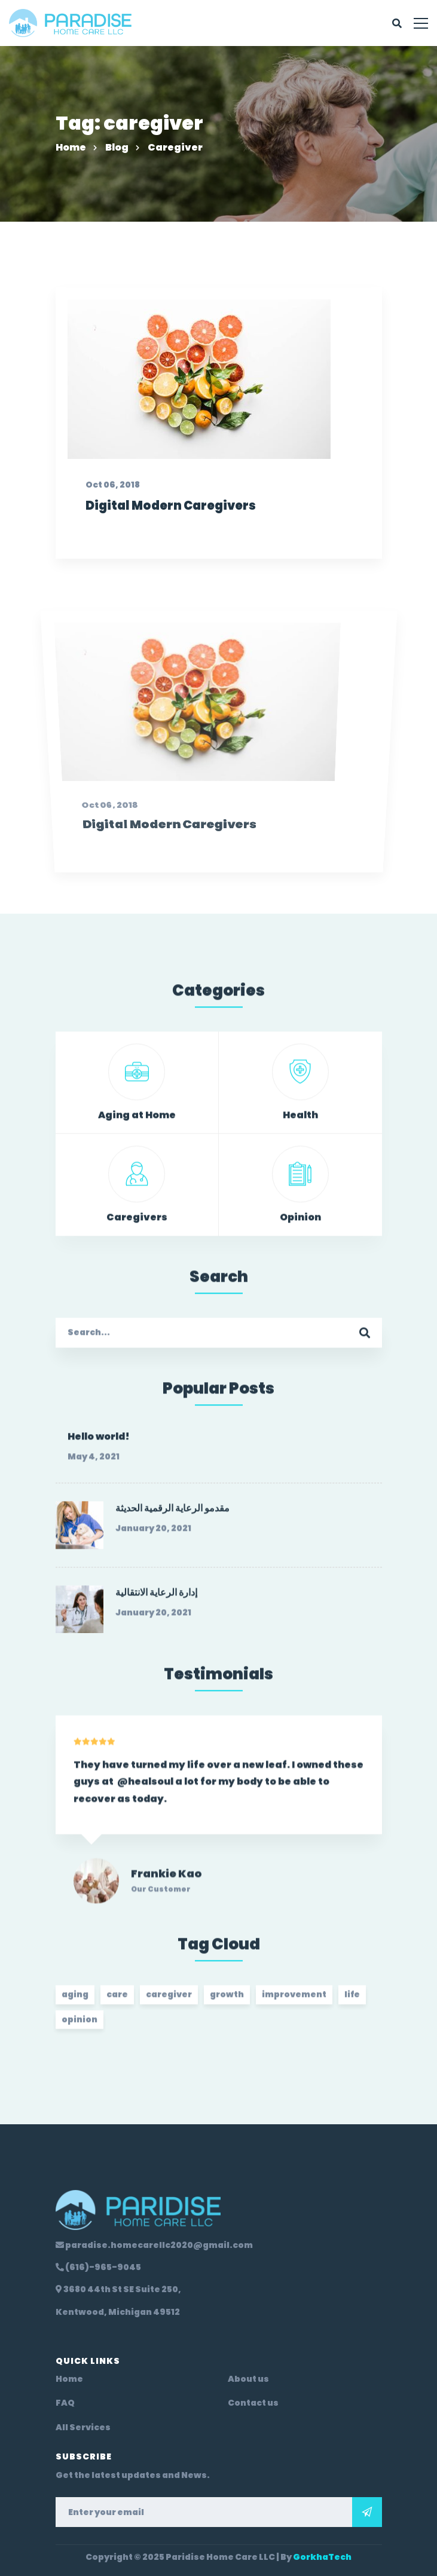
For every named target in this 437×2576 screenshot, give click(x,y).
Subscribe (367, 2512)
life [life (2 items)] (352, 2002)
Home (71, 147)
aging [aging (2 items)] (75, 2002)
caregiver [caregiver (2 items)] (169, 2002)
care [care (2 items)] (117, 2002)
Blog (117, 147)
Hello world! (99, 1444)
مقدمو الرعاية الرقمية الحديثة (172, 1516)
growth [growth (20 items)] (227, 2002)
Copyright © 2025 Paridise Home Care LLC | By (218, 2557)
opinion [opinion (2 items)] (79, 2027)
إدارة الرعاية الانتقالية (156, 1600)
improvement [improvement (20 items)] (294, 2002)
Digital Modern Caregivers (166, 565)
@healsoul (145, 1797)
